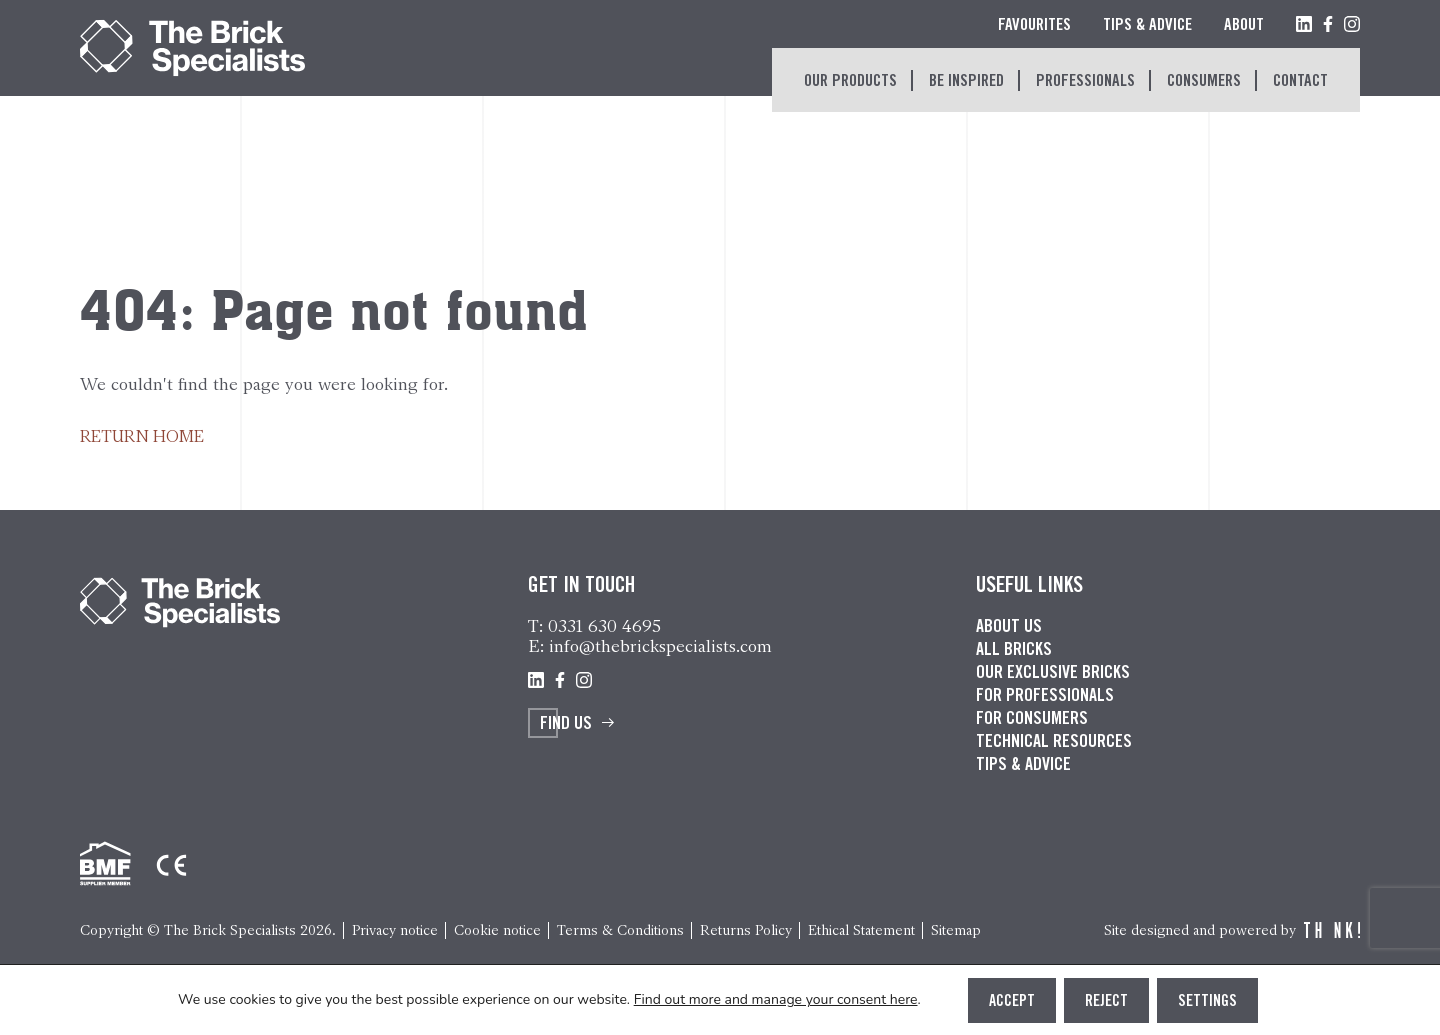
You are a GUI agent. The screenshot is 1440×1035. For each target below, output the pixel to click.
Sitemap (956, 930)
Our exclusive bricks (1053, 674)
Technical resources (1054, 743)
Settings (1207, 1002)
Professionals (1085, 82)
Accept (1012, 1002)
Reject (1106, 1002)
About (1244, 26)
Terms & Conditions (620, 930)
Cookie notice (497, 930)
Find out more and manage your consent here (776, 1000)
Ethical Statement (861, 930)
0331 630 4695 (604, 626)
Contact (1300, 82)
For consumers (1032, 720)
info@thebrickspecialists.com (660, 646)
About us (1009, 628)
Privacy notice (395, 930)
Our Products (850, 82)
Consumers (1204, 82)
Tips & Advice (1147, 26)
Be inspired (966, 82)
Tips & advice (1023, 766)
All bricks (1014, 651)
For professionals (1045, 697)
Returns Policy (746, 930)
